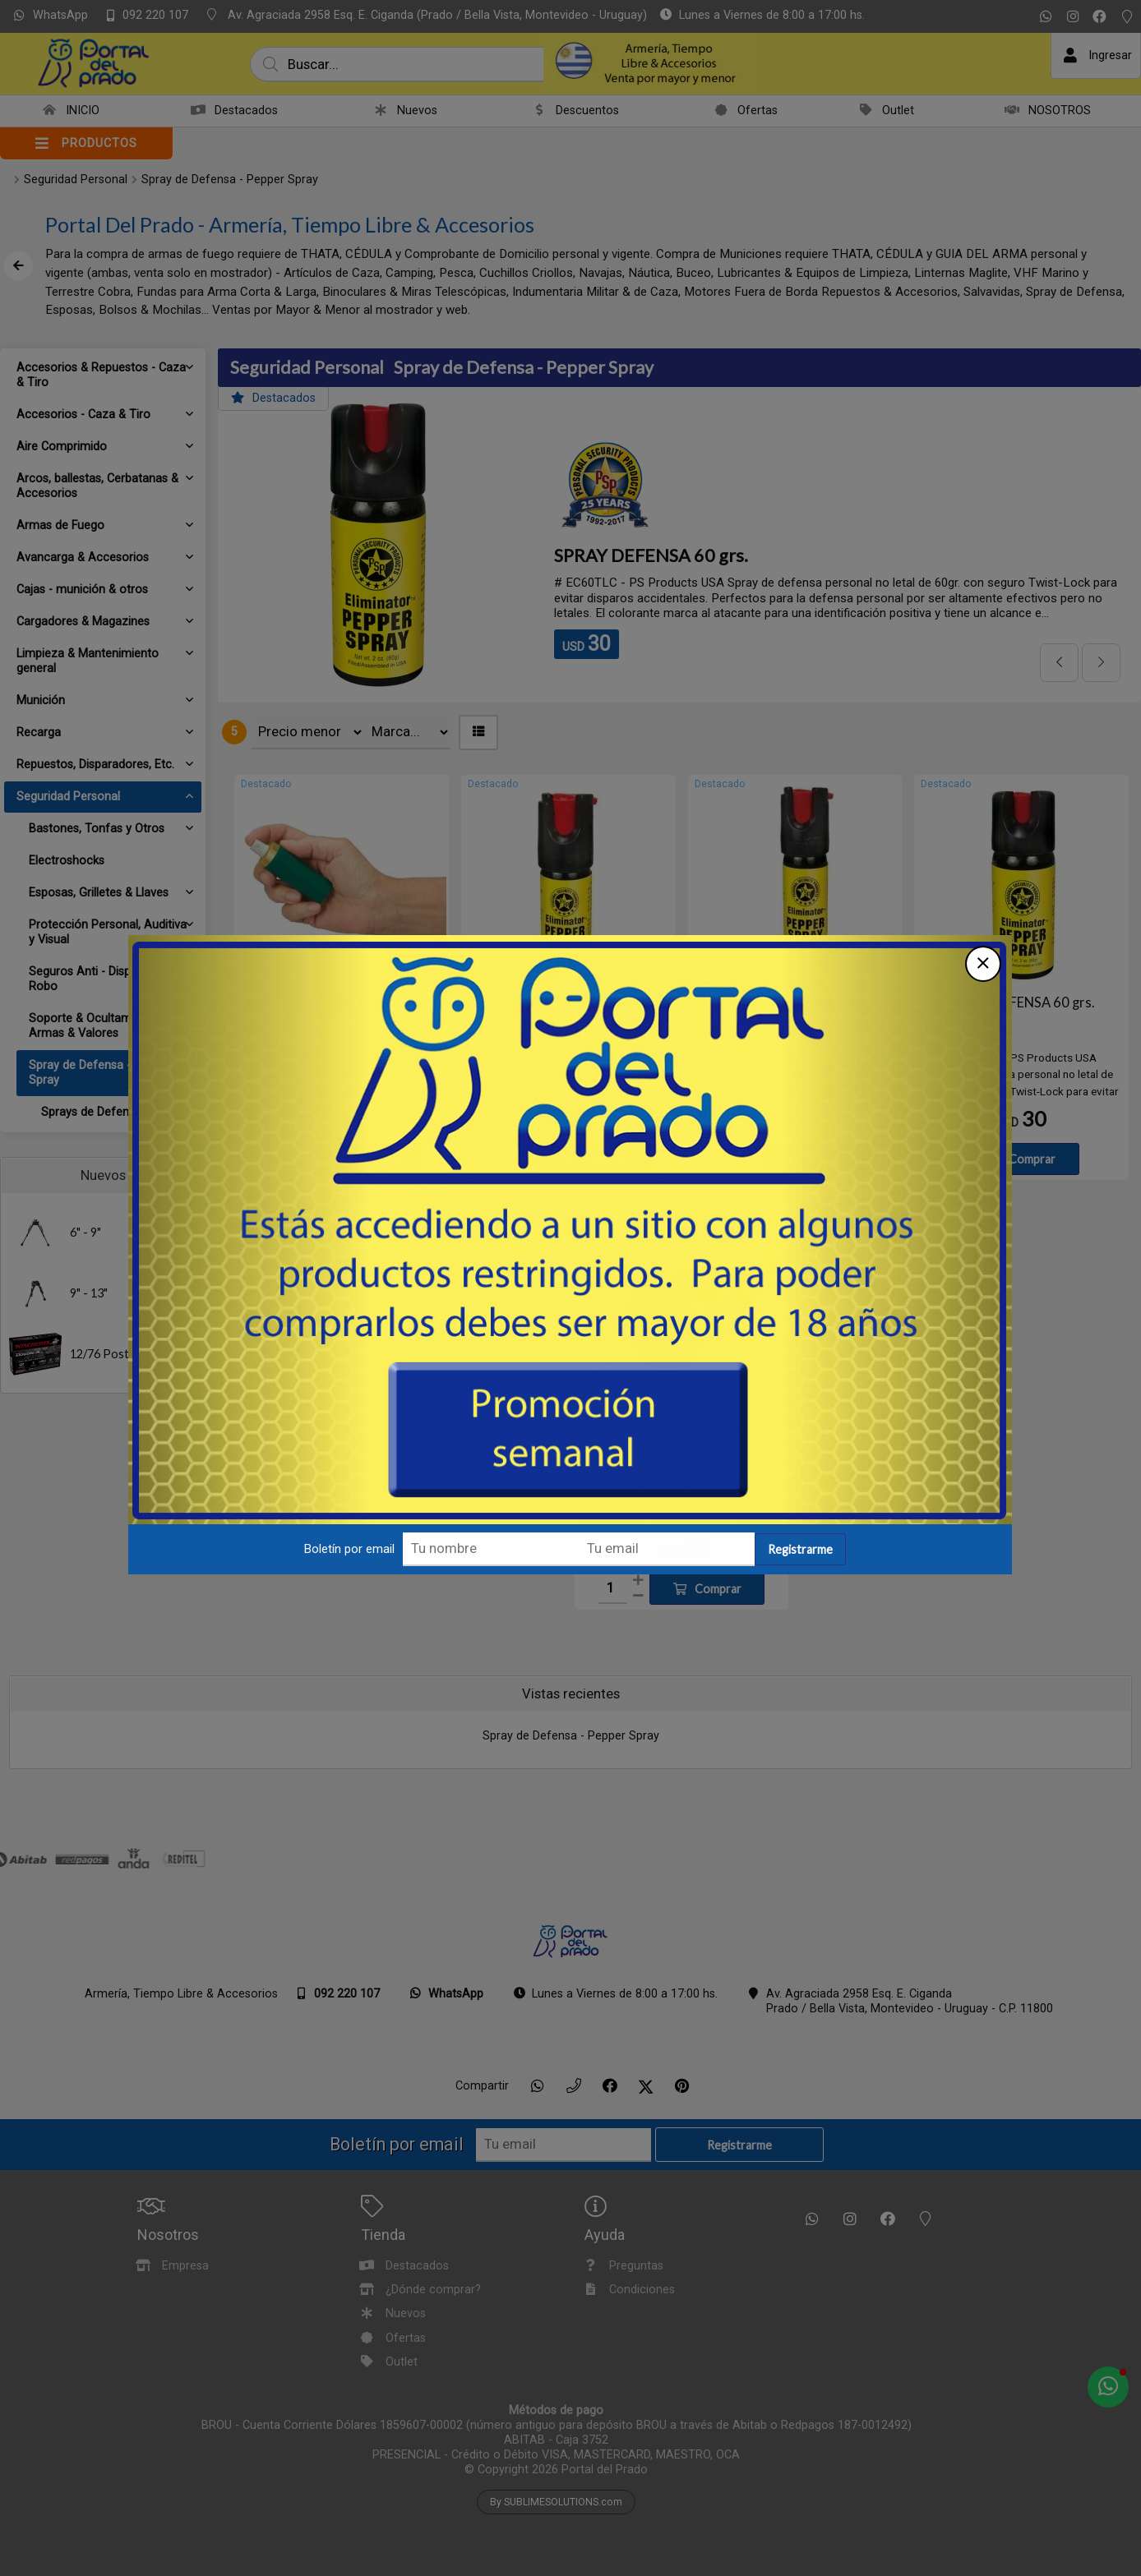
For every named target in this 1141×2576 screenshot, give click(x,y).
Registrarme (800, 1549)
